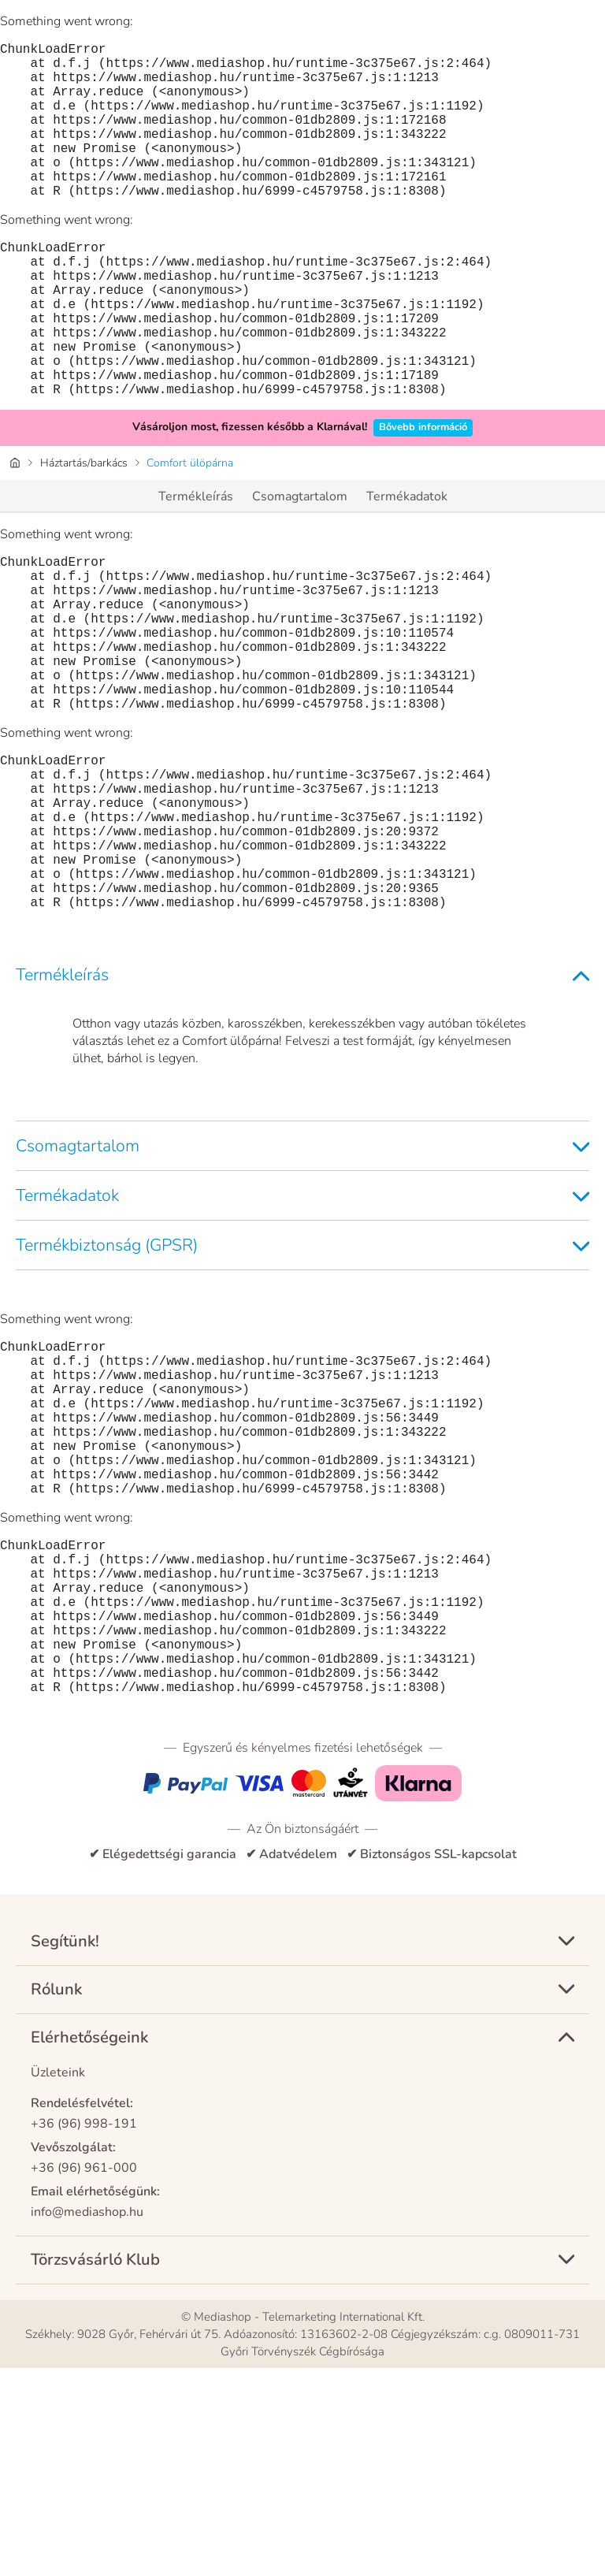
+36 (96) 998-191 (84, 2331)
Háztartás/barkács (84, 532)
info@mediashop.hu (87, 2420)
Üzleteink (58, 2280)
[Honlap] (14, 532)
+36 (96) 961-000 (84, 2376)
